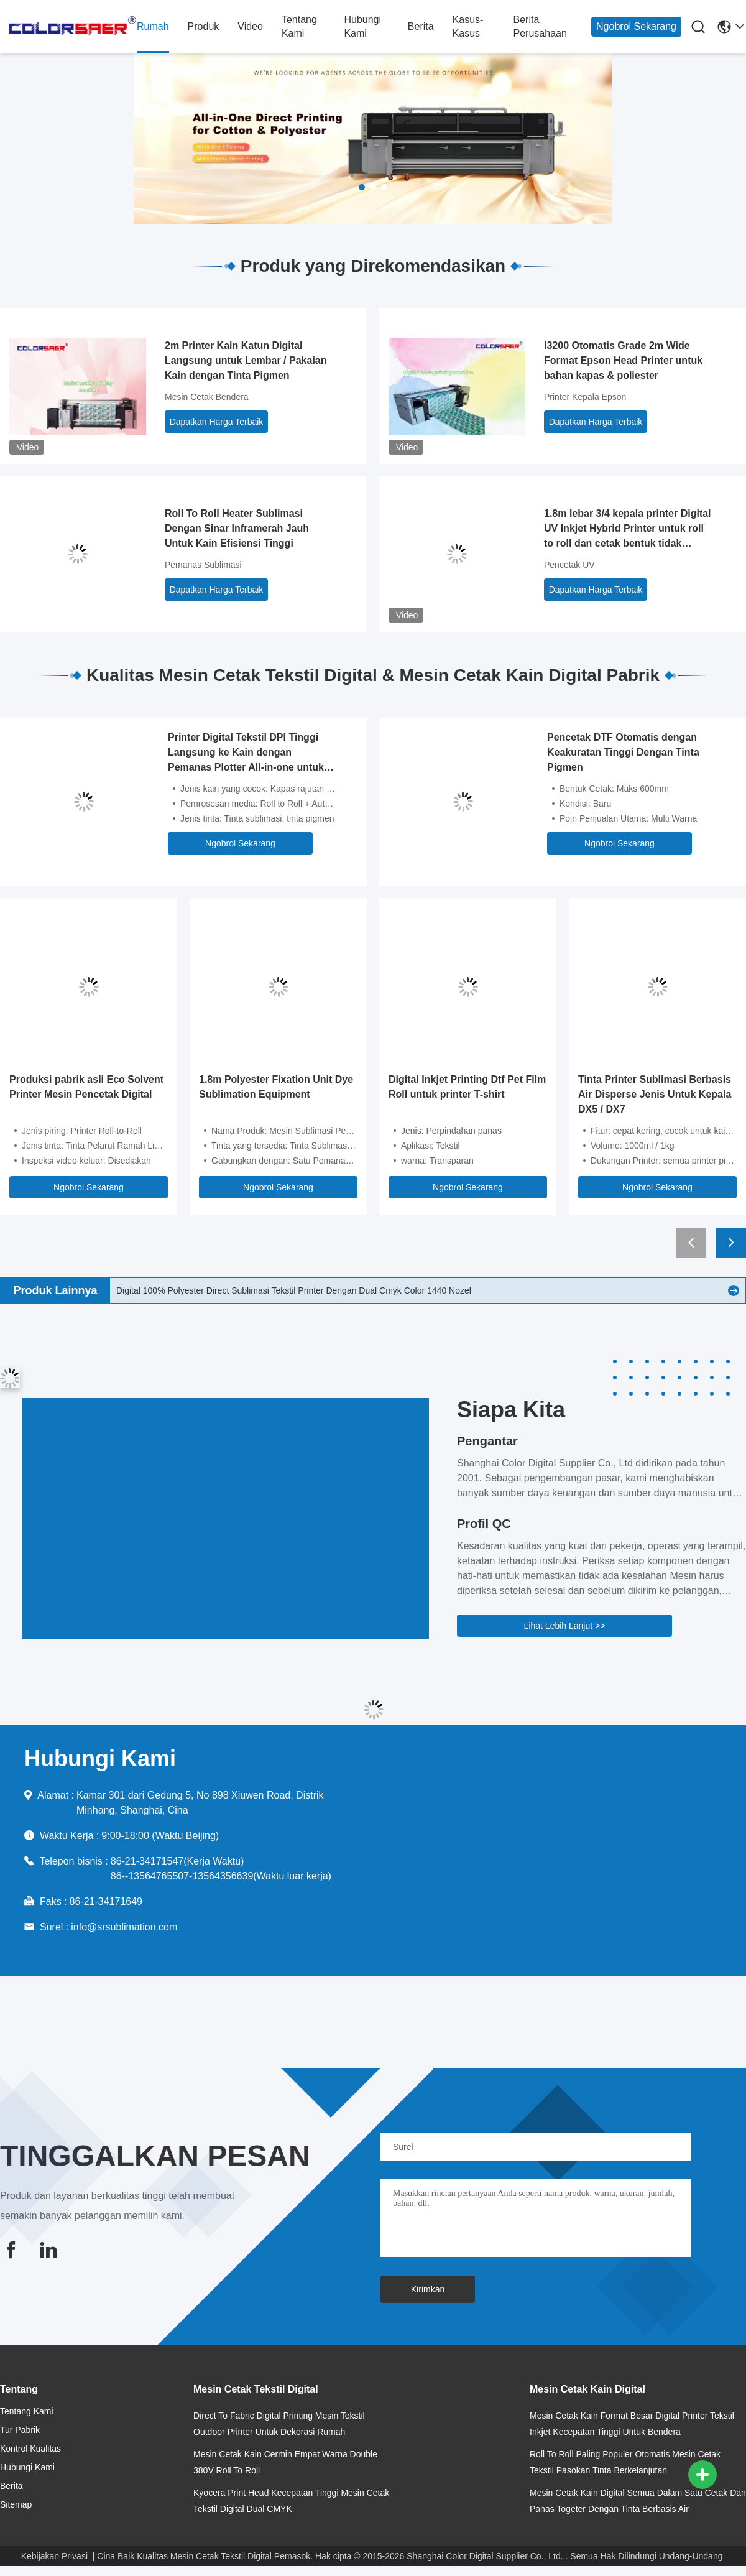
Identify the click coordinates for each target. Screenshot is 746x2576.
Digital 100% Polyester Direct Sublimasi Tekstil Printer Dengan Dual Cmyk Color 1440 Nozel (293, 1290)
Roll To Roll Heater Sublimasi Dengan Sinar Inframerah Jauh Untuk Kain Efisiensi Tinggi (237, 528)
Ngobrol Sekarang (636, 26)
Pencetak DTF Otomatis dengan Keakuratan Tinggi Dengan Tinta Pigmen (623, 752)
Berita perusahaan (540, 26)
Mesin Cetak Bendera (207, 397)
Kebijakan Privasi (54, 2556)
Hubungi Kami (362, 26)
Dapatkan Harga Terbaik (217, 422)
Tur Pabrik (20, 2430)
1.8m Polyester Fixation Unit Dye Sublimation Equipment (276, 1087)
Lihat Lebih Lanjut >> (565, 1626)
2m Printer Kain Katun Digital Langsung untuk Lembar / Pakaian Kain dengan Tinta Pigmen (246, 360)
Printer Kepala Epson (585, 397)
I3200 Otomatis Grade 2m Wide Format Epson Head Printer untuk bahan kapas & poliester (623, 360)
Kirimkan (427, 2289)
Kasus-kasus (468, 26)
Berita (421, 26)
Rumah (153, 26)
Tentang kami (299, 26)
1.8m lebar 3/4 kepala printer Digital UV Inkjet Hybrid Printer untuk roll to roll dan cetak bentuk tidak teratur (627, 529)
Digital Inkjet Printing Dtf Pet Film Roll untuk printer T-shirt (467, 1087)
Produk (203, 26)
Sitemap (16, 2504)
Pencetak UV (569, 565)
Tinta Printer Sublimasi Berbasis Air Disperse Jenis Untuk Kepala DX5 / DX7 (654, 1094)
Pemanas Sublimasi (203, 565)
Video (250, 26)
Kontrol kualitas (30, 2448)
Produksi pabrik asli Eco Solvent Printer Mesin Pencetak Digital (86, 1087)
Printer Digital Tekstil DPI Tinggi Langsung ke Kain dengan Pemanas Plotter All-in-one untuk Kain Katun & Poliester (246, 753)
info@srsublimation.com (124, 1927)
